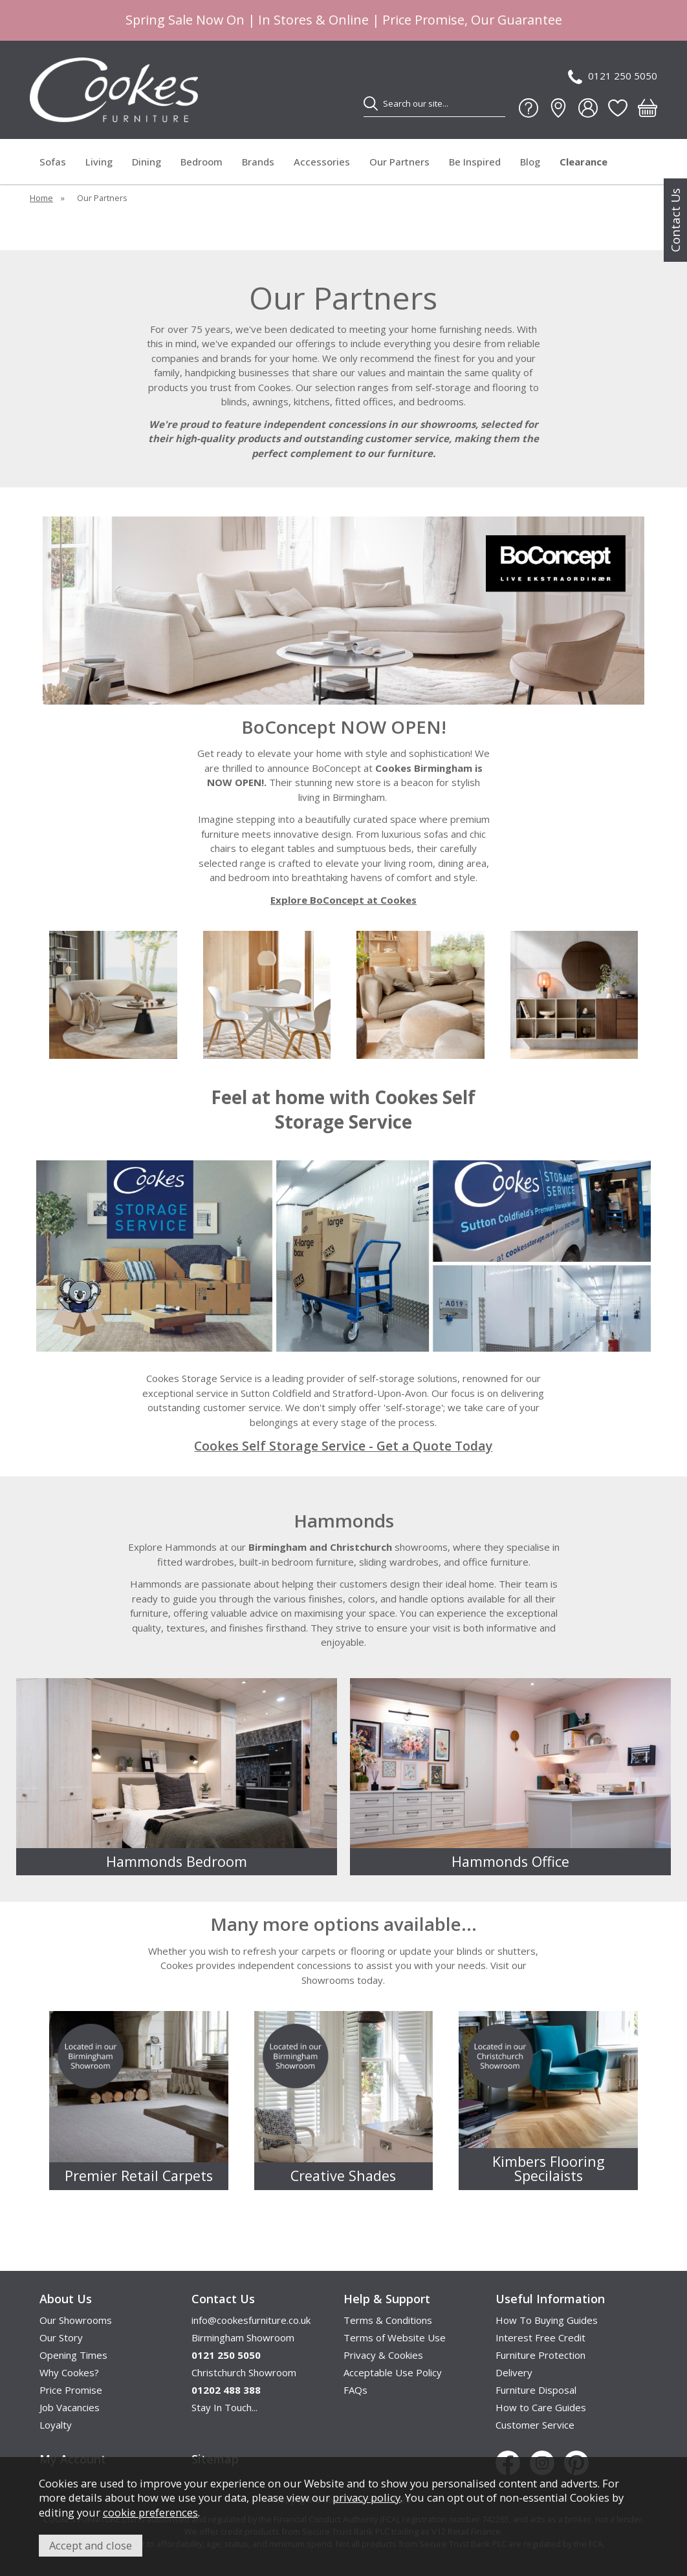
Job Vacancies (69, 2407)
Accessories (322, 161)
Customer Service (535, 2424)
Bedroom (201, 161)
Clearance (583, 161)
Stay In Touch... (224, 2407)
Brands (258, 161)
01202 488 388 (226, 2389)
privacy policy (366, 2497)
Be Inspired (475, 161)
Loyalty (55, 2424)
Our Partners (399, 161)
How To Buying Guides (547, 2320)
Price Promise (70, 2389)
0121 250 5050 (612, 76)
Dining (146, 161)
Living (99, 161)
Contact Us (675, 220)
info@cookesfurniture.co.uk (251, 2320)
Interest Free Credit (540, 2337)
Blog (530, 161)
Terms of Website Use (395, 2337)
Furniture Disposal (536, 2389)
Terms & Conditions (388, 2320)
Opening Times (73, 2354)
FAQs (355, 2389)
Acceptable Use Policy (393, 2372)
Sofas (52, 161)
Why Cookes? (69, 2372)
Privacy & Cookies (383, 2354)
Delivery (514, 2372)
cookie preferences (150, 2512)
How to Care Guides (541, 2407)
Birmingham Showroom (242, 2337)
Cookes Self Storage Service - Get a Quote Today (343, 1445)
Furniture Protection (540, 2354)
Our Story (61, 2337)
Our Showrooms (75, 2320)
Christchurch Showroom (243, 2372)
